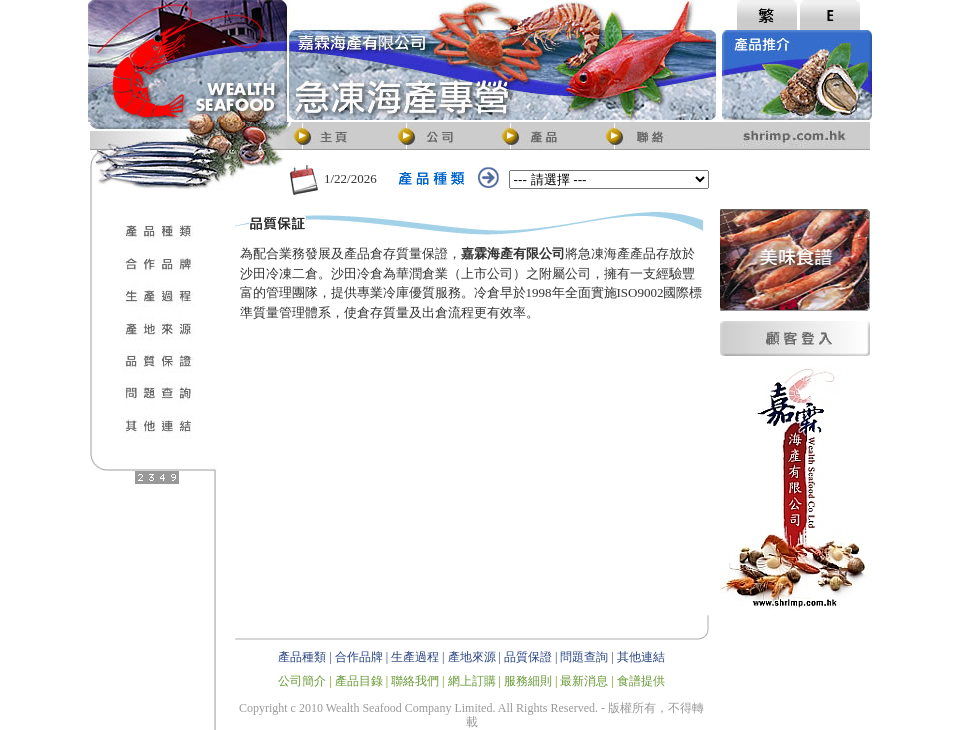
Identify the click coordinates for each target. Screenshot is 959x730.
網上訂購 (472, 681)
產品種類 (302, 657)
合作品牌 (359, 657)
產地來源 (472, 657)
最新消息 (584, 681)
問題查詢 (584, 657)
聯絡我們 (415, 681)
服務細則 (528, 681)
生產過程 (415, 657)
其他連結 (641, 657)
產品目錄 (359, 681)
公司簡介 (302, 681)
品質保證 (528, 657)
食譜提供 (641, 681)
